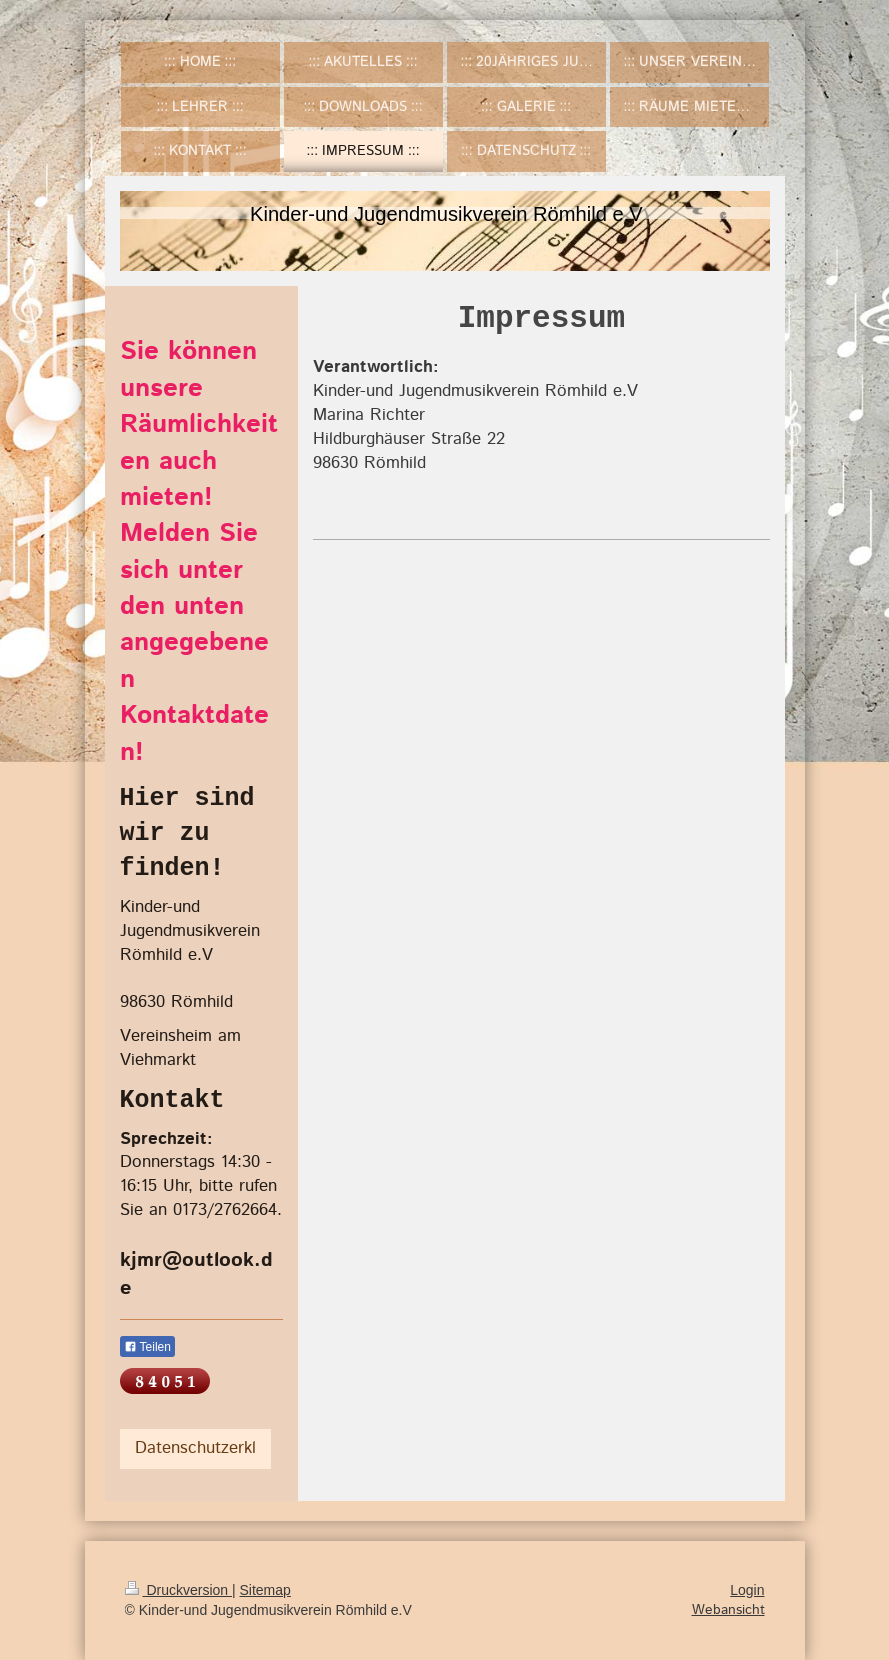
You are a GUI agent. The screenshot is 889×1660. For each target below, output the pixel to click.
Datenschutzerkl (195, 1448)
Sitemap (265, 1590)
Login (747, 1590)
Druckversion (178, 1590)
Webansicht (728, 1610)
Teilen (147, 1347)
